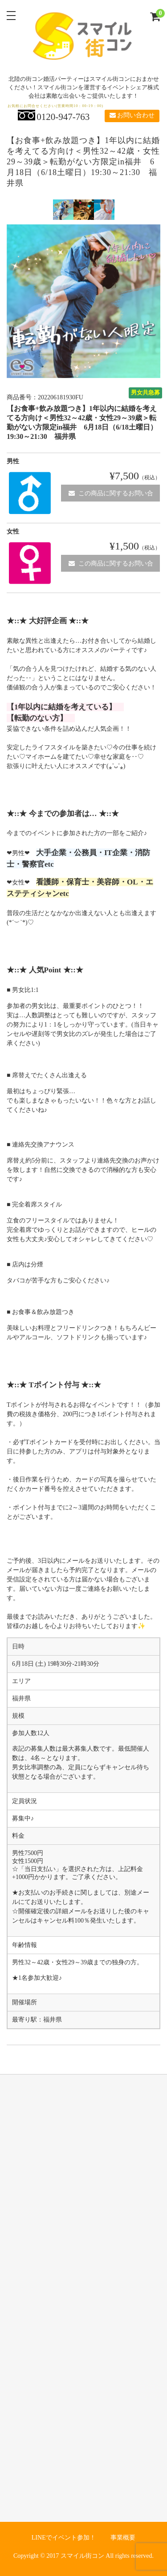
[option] (63, 209)
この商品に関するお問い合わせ (111, 496)
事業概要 (122, 2537)
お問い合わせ (132, 115)
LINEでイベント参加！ (64, 2537)
